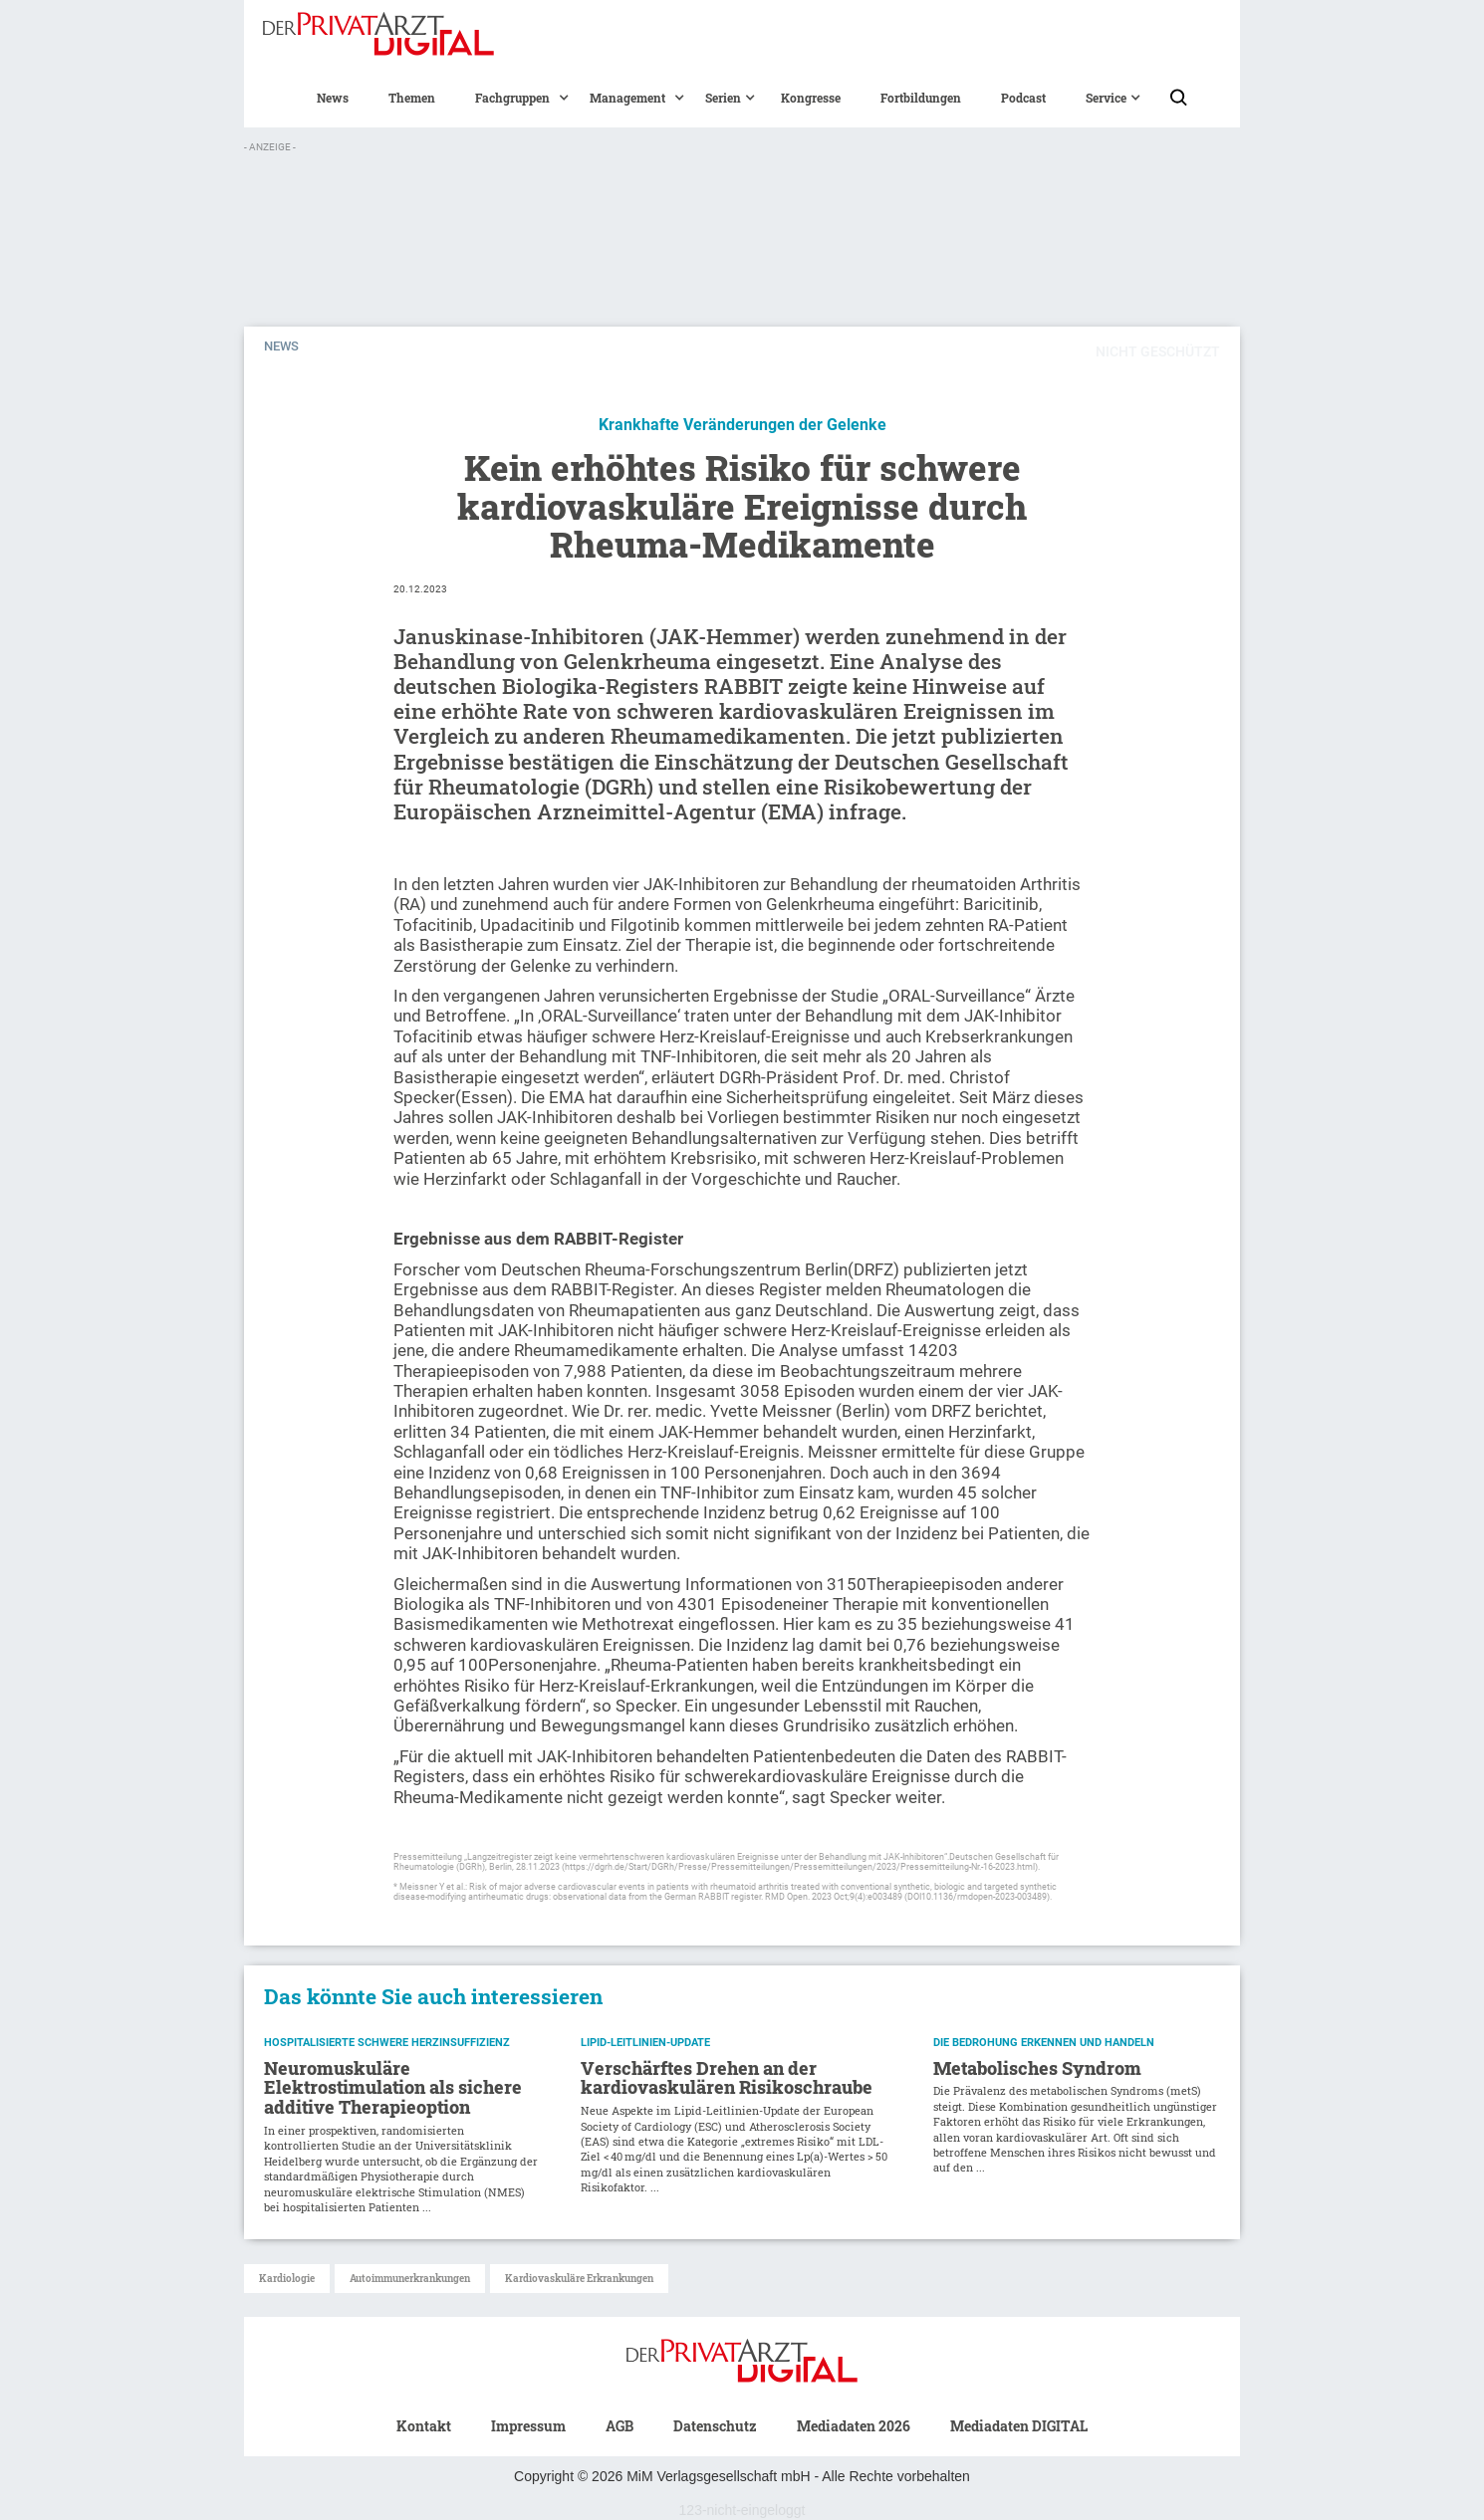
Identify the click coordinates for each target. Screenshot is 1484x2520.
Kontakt (423, 2425)
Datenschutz (715, 2425)
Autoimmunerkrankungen (410, 2278)
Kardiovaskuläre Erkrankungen (579, 2278)
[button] (512, 97)
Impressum (528, 2425)
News (333, 98)
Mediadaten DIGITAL (1019, 2425)
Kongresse (811, 98)
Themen (411, 98)
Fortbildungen (920, 98)
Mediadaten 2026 (853, 2425)
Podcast (1023, 98)
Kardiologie (287, 2278)
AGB (619, 2425)
